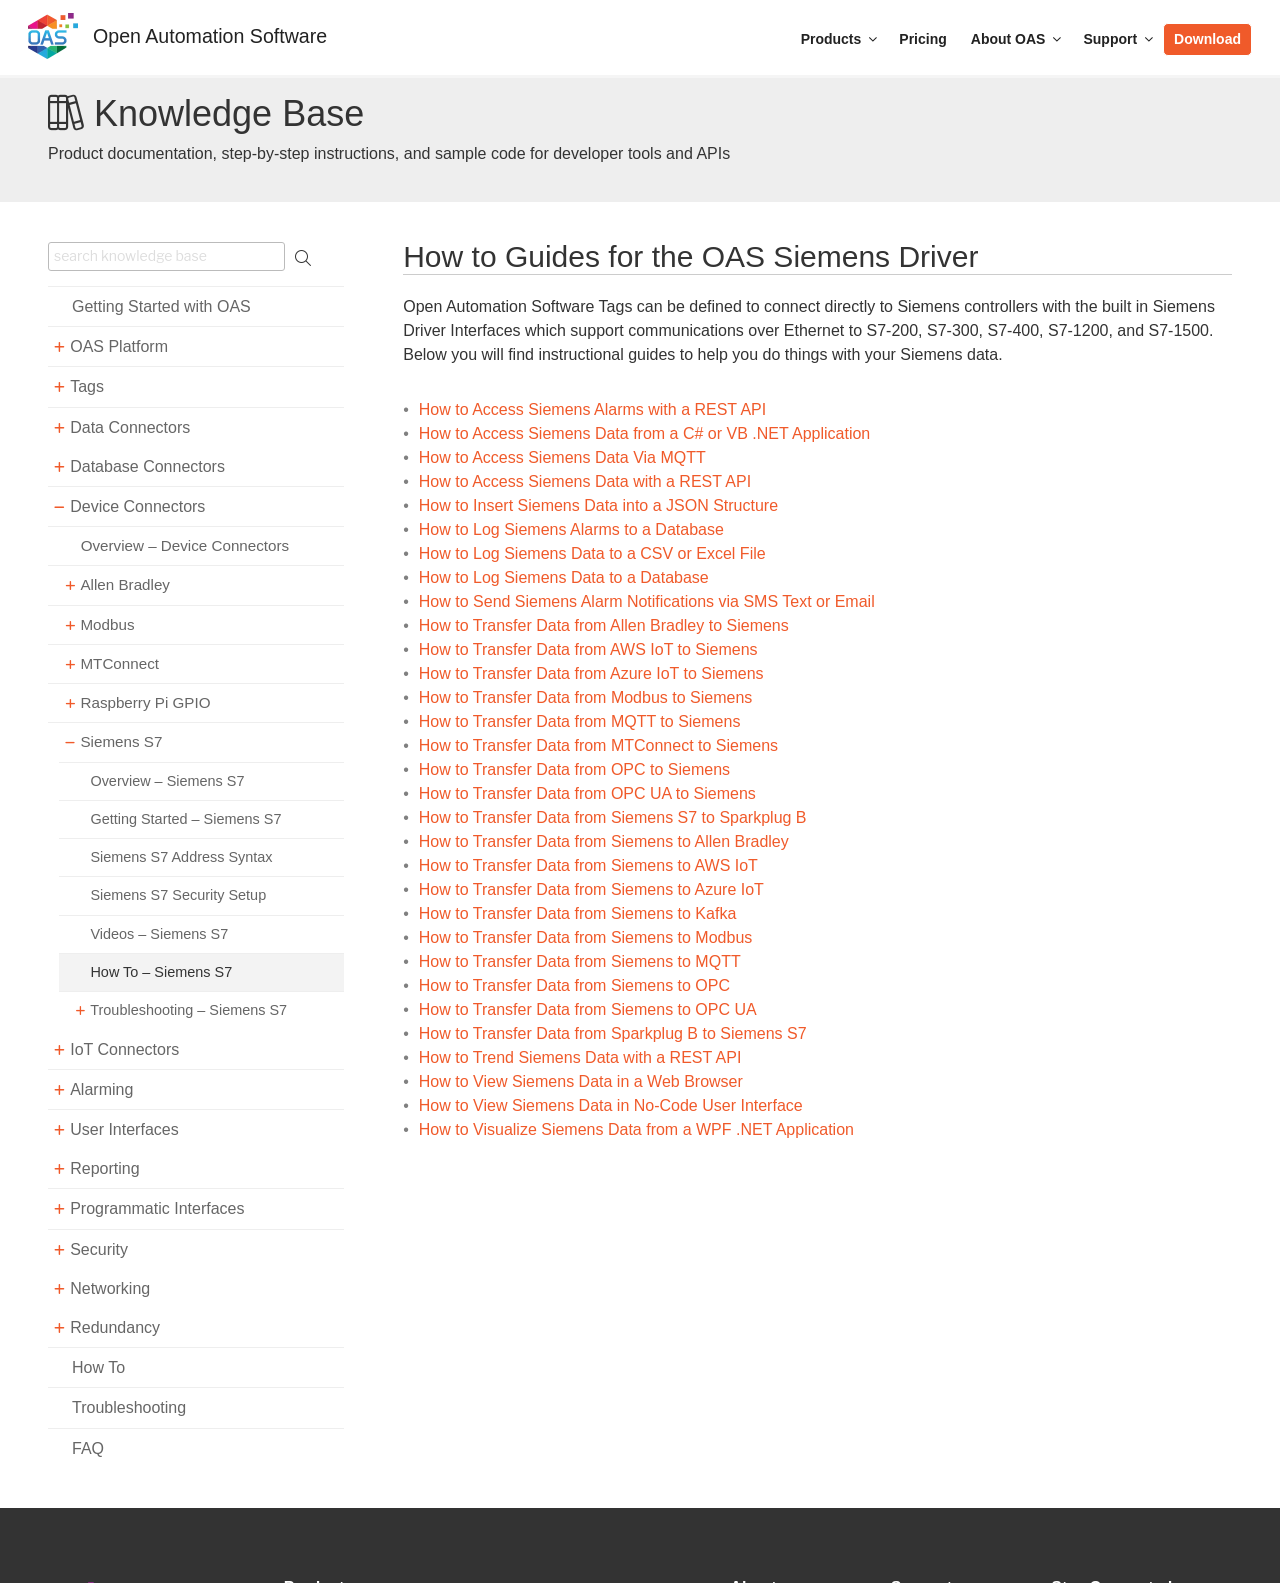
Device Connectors (137, 506)
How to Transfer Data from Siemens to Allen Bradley (604, 841)
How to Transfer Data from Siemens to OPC (574, 985)
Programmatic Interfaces (157, 1208)
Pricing (922, 39)
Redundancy (115, 1327)
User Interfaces (124, 1129)
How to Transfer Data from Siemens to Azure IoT (591, 889)
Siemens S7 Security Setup (178, 895)
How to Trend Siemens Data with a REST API (580, 1057)
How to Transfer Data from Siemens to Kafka (577, 913)
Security (99, 1249)
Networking (110, 1288)
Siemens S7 (121, 741)
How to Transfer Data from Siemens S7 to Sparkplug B (613, 817)
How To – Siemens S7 (161, 972)
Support (1119, 39)
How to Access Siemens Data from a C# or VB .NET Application (644, 433)
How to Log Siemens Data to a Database (564, 577)
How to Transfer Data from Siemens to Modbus (585, 937)
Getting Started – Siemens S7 (185, 819)
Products (841, 39)
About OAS (1018, 39)
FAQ (88, 1448)
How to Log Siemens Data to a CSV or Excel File (592, 553)
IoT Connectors (124, 1049)
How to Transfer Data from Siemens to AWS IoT (588, 865)
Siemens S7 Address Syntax (181, 857)
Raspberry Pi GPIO (145, 702)
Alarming (101, 1089)
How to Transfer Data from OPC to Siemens (574, 769)
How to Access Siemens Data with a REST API (585, 481)
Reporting (104, 1168)
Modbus (107, 624)
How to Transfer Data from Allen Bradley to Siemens (604, 625)
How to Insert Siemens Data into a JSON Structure (598, 505)
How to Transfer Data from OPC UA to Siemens (587, 793)
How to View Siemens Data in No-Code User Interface (611, 1105)
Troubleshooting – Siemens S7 (188, 1010)
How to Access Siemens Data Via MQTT (562, 457)
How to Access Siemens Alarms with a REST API (592, 409)
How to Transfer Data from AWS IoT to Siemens (588, 649)
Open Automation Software (210, 36)
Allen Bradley (125, 584)
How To (98, 1367)
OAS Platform (119, 346)
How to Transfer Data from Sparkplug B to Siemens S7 (613, 1033)
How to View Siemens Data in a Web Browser (581, 1081)
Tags (87, 386)
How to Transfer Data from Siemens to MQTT (580, 961)
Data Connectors (130, 427)
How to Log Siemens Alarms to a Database (571, 529)
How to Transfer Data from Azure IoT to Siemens (591, 673)
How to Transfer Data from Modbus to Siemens (585, 697)
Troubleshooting (129, 1407)
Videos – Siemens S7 (159, 934)
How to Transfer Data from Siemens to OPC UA (588, 1009)
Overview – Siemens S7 (167, 781)
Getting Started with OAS (161, 306)
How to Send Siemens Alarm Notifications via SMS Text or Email (647, 601)
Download (1207, 39)
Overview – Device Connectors (185, 545)
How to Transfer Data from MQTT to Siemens (580, 721)
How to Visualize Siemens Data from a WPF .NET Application (636, 1129)
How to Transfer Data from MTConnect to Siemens (598, 745)
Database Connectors (147, 466)
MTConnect (119, 663)
